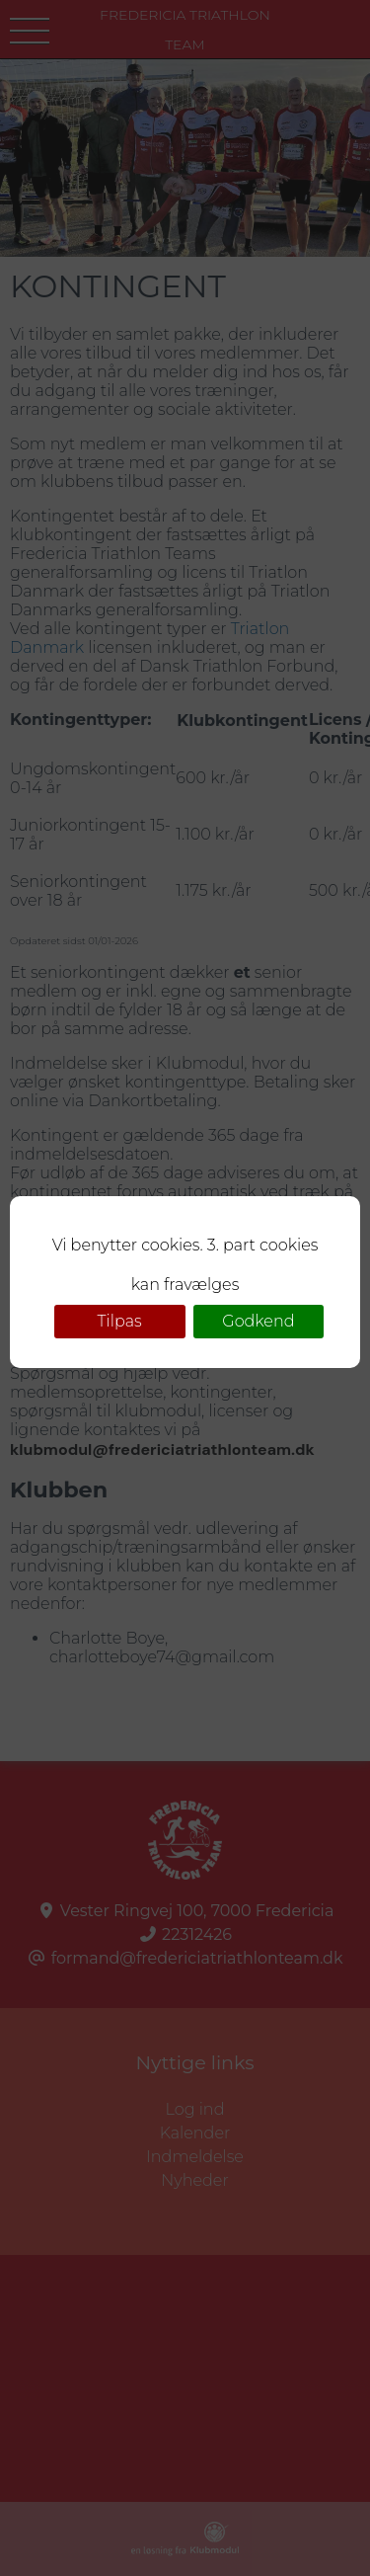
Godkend (258, 1321)
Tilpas (120, 1321)
